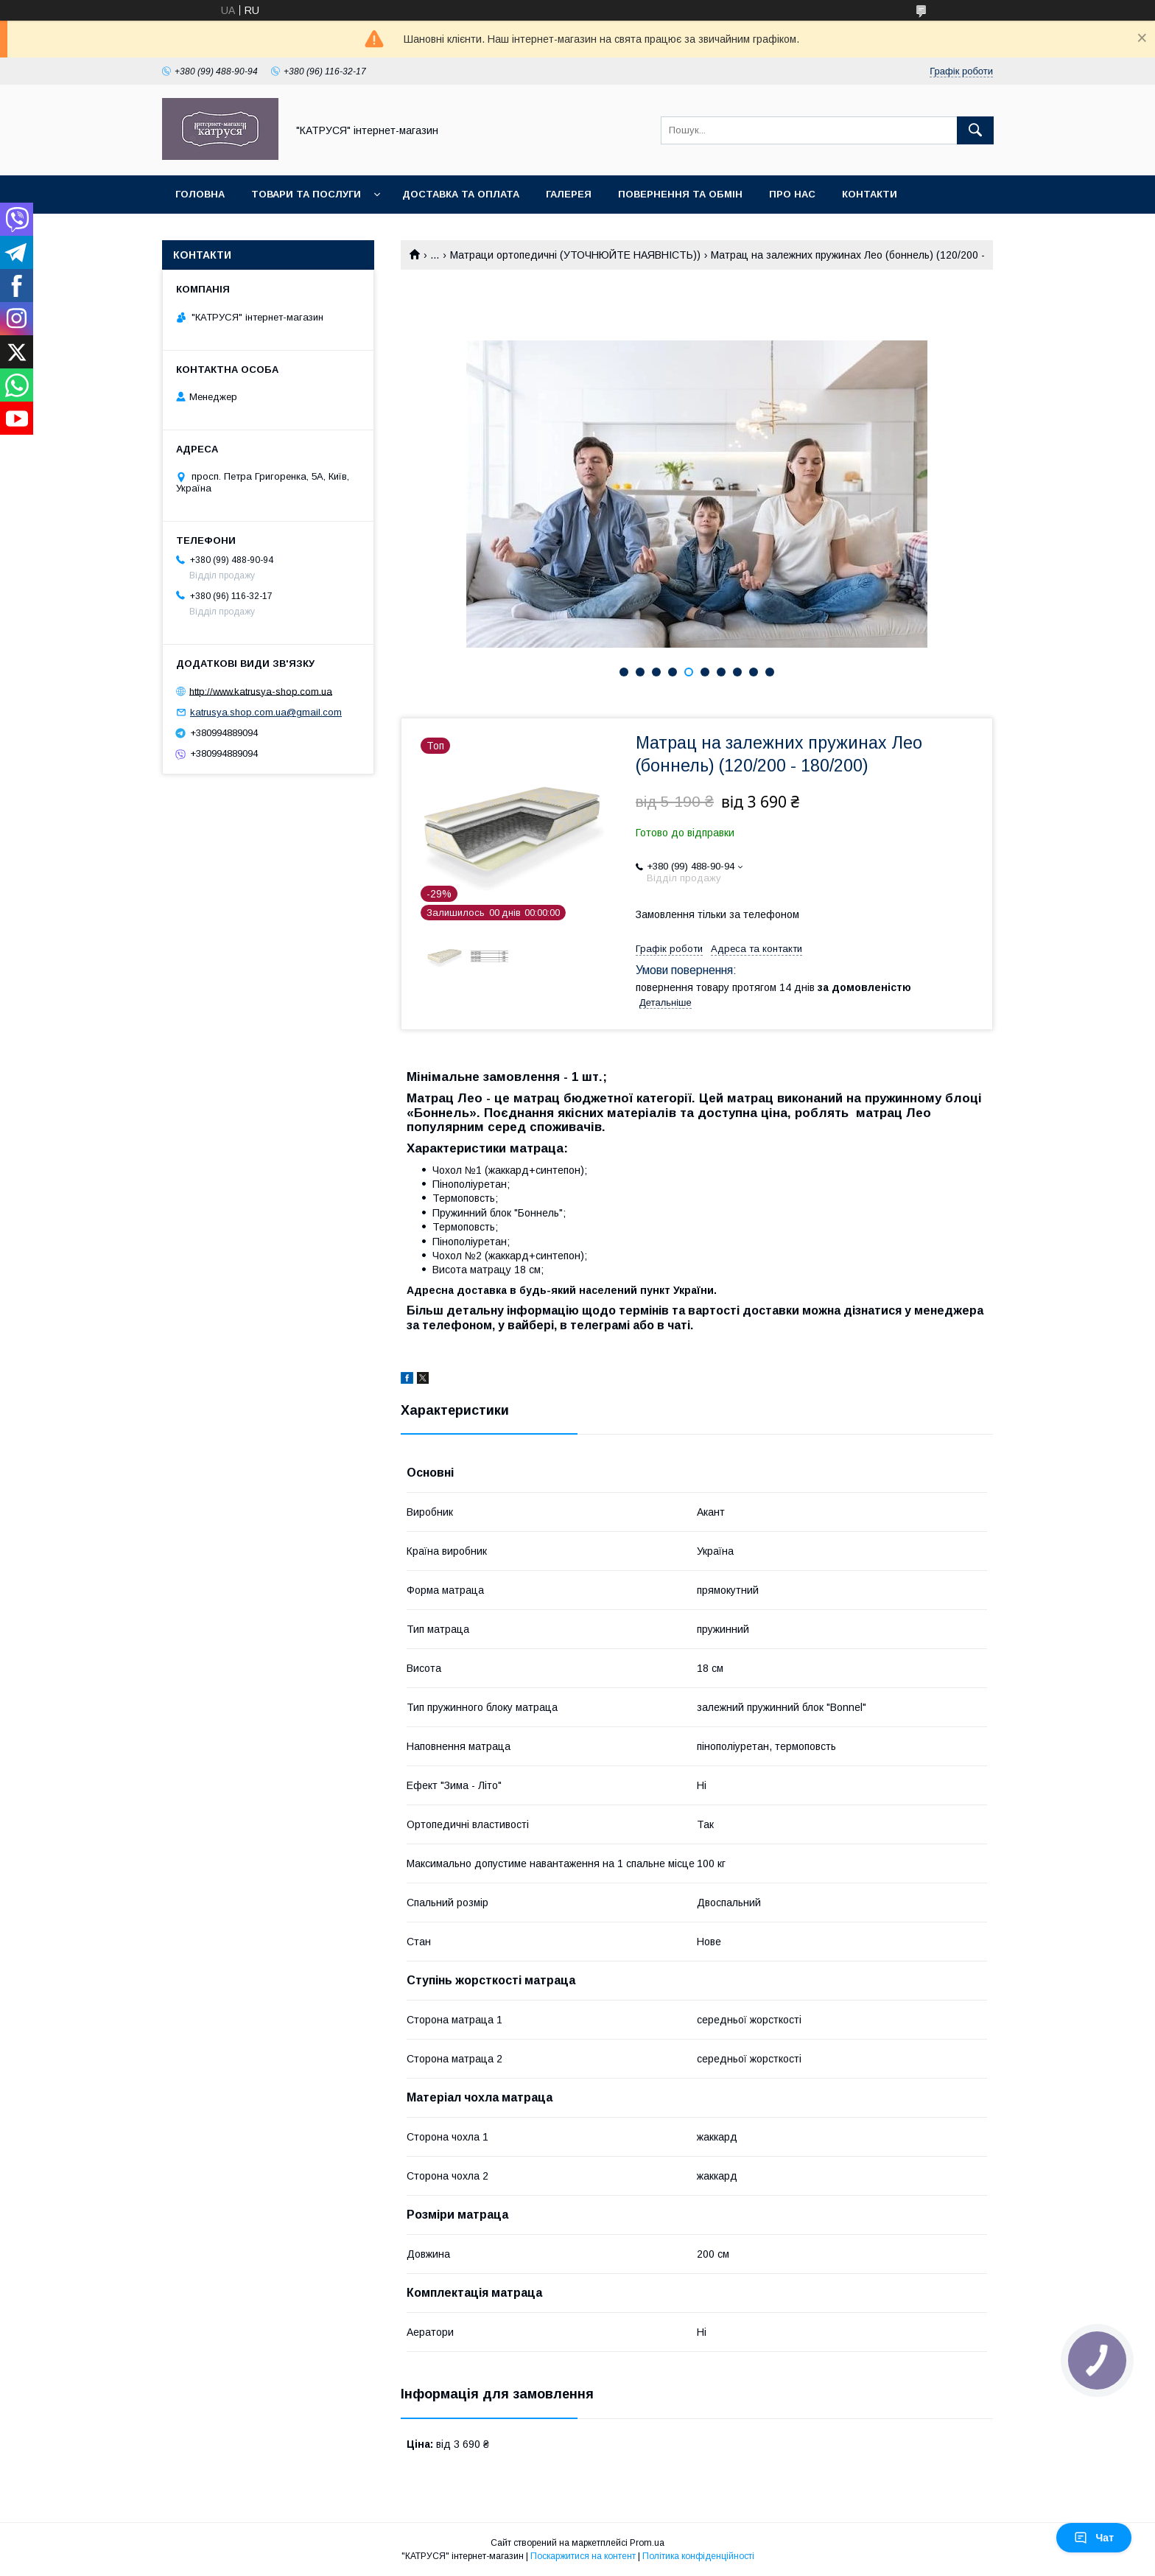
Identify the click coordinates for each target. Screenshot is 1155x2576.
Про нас (792, 194)
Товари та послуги (306, 194)
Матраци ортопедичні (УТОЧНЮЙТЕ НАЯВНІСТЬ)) (575, 255)
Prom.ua (647, 2543)
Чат (1094, 2537)
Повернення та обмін (680, 194)
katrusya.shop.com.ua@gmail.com (266, 712)
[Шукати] (975, 130)
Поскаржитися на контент (583, 2556)
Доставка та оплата (460, 194)
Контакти (869, 194)
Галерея (568, 194)
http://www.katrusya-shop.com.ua (260, 690)
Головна (200, 194)
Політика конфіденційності (698, 2556)
